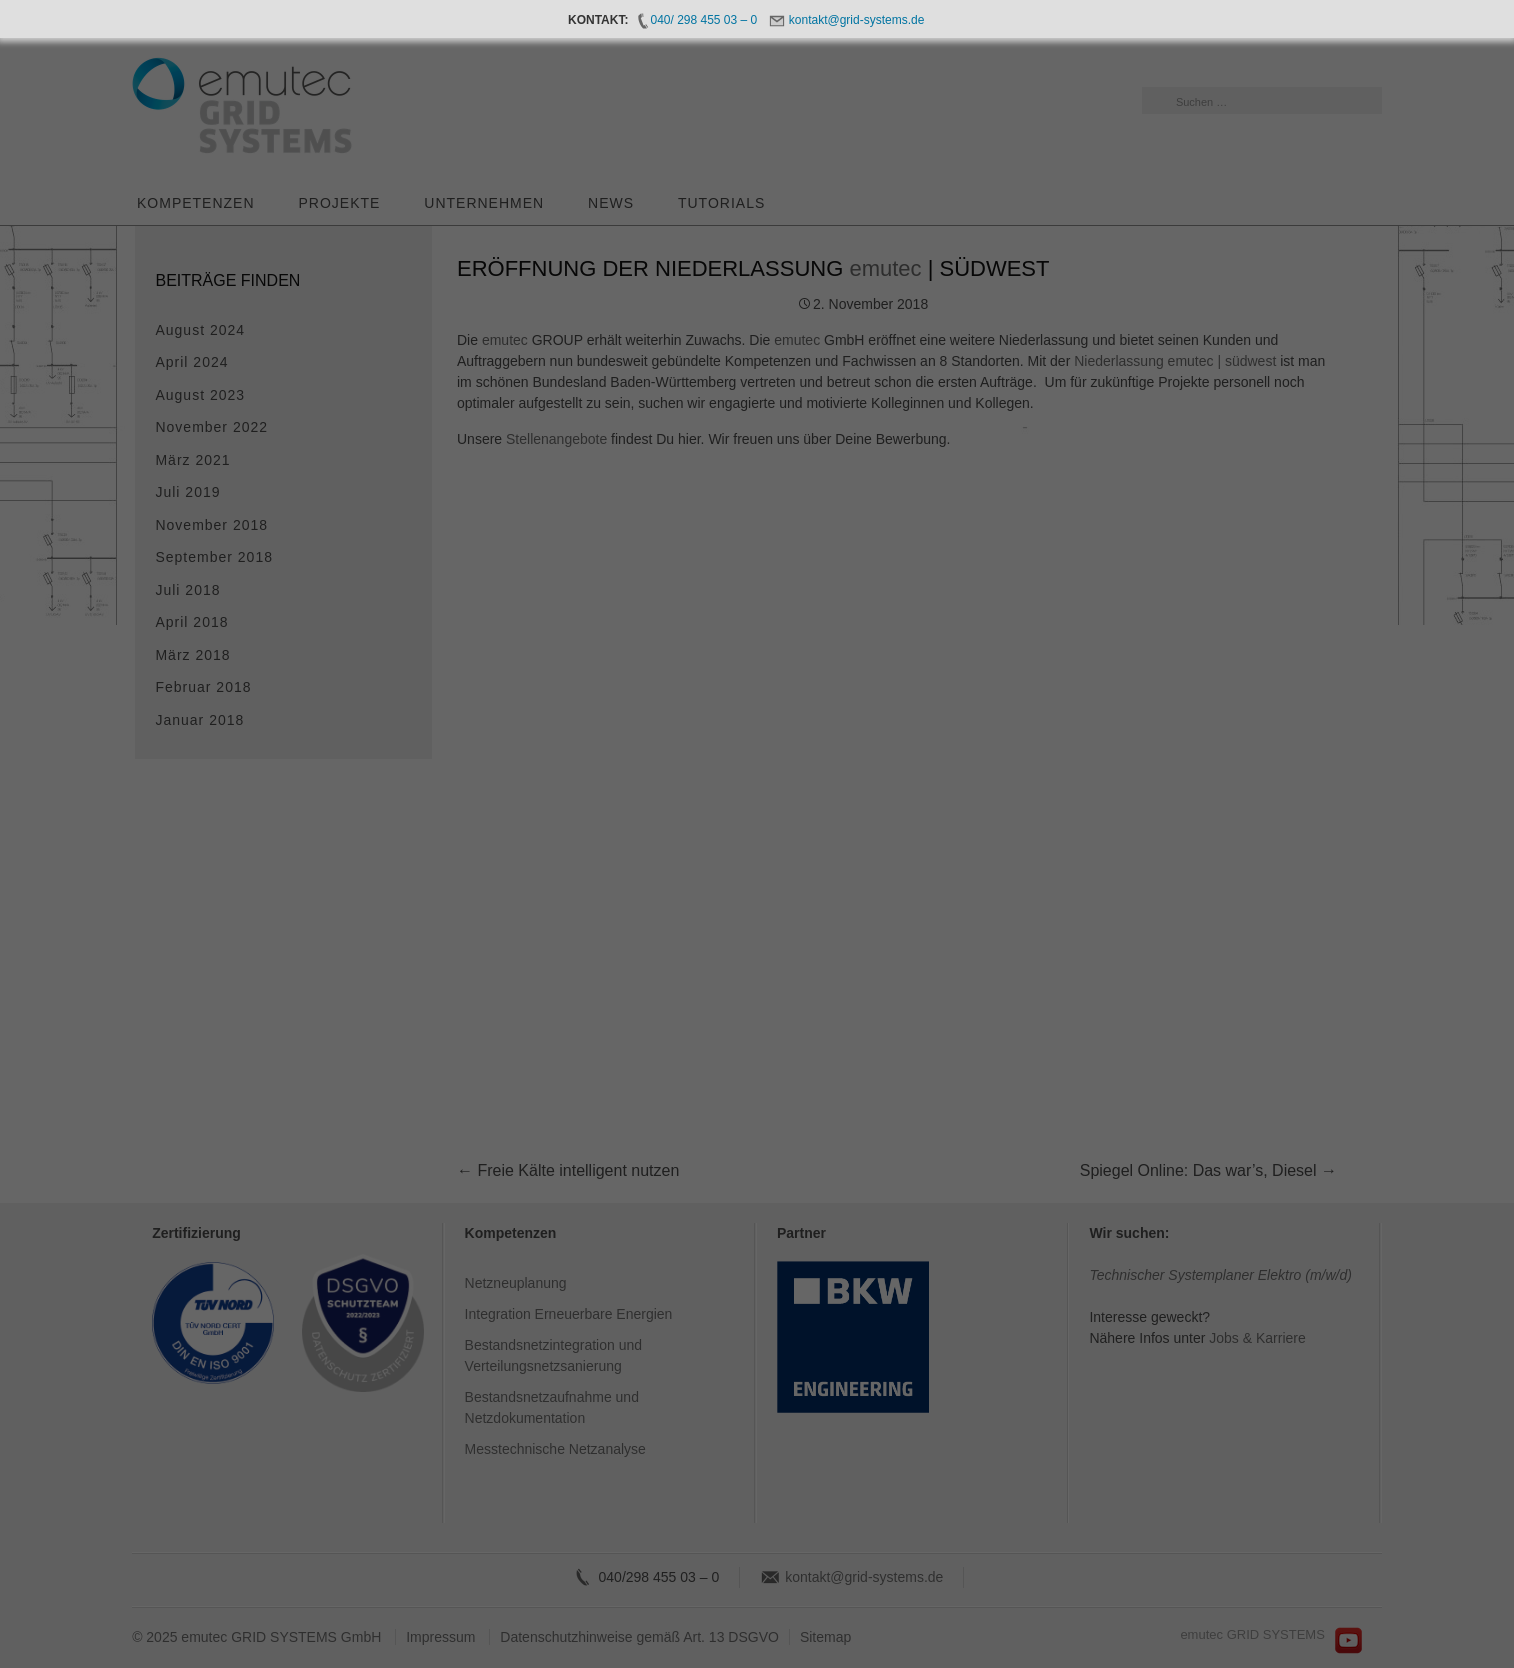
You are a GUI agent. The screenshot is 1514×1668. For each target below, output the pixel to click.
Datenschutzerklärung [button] (765, 1087)
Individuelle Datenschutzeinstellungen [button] (757, 1039)
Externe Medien (844, 737)
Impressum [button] (849, 1087)
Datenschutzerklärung (456, 914)
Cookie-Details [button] (673, 1087)
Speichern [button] (949, 979)
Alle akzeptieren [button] (565, 979)
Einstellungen (523, 933)
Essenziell (826, 632)
